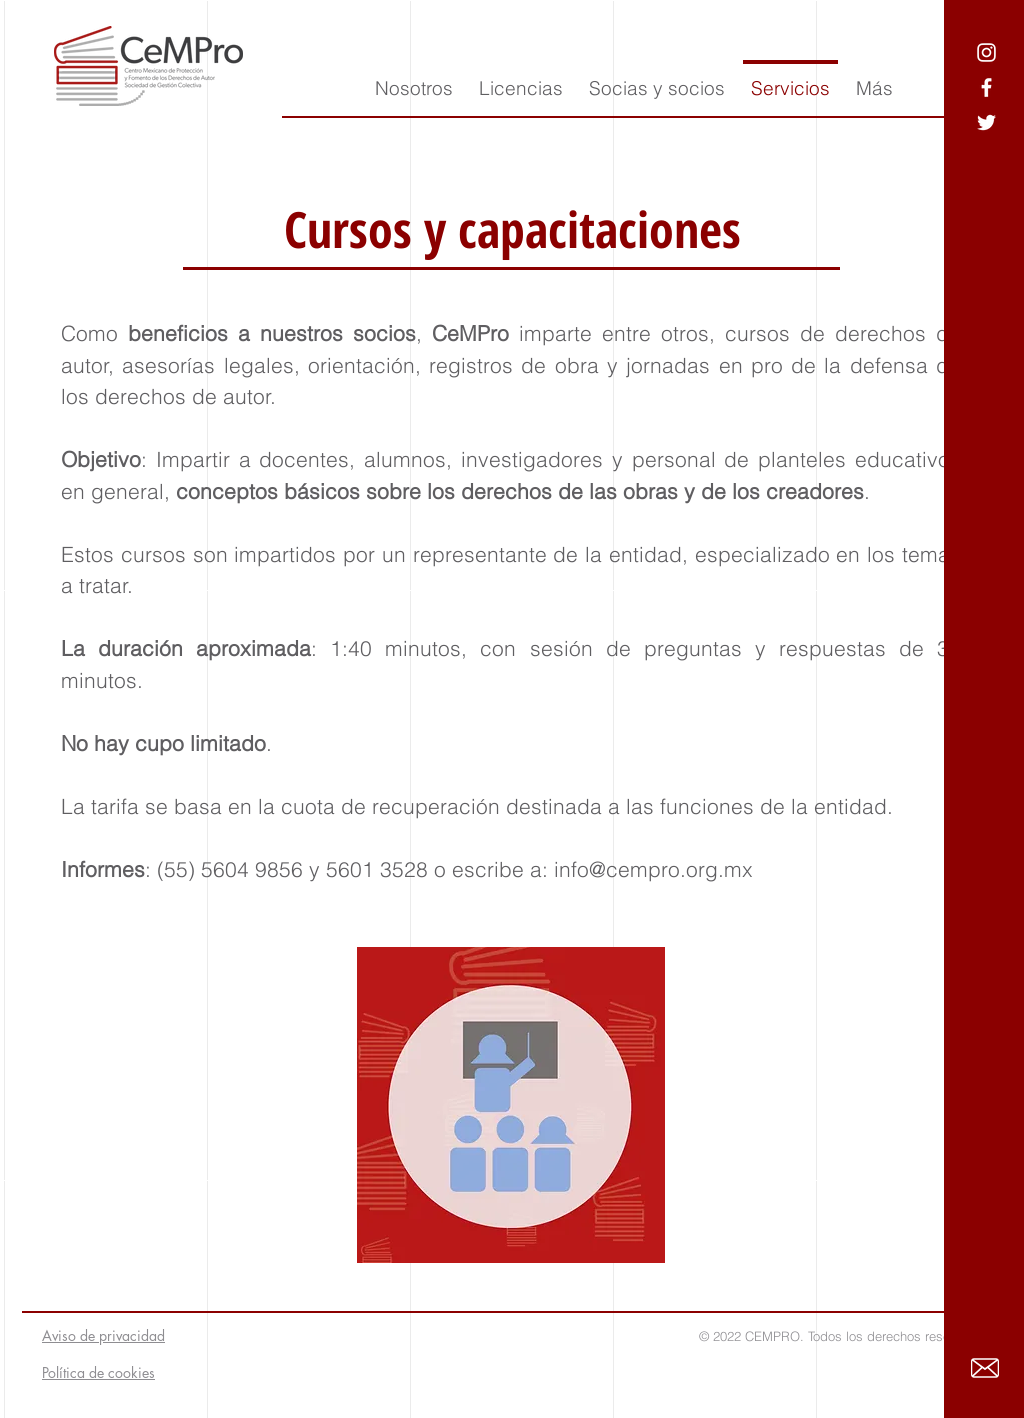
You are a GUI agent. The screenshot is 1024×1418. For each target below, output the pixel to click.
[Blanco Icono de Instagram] (986, 52)
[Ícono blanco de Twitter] (986, 122)
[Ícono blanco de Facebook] (986, 87)
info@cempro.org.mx (653, 869)
